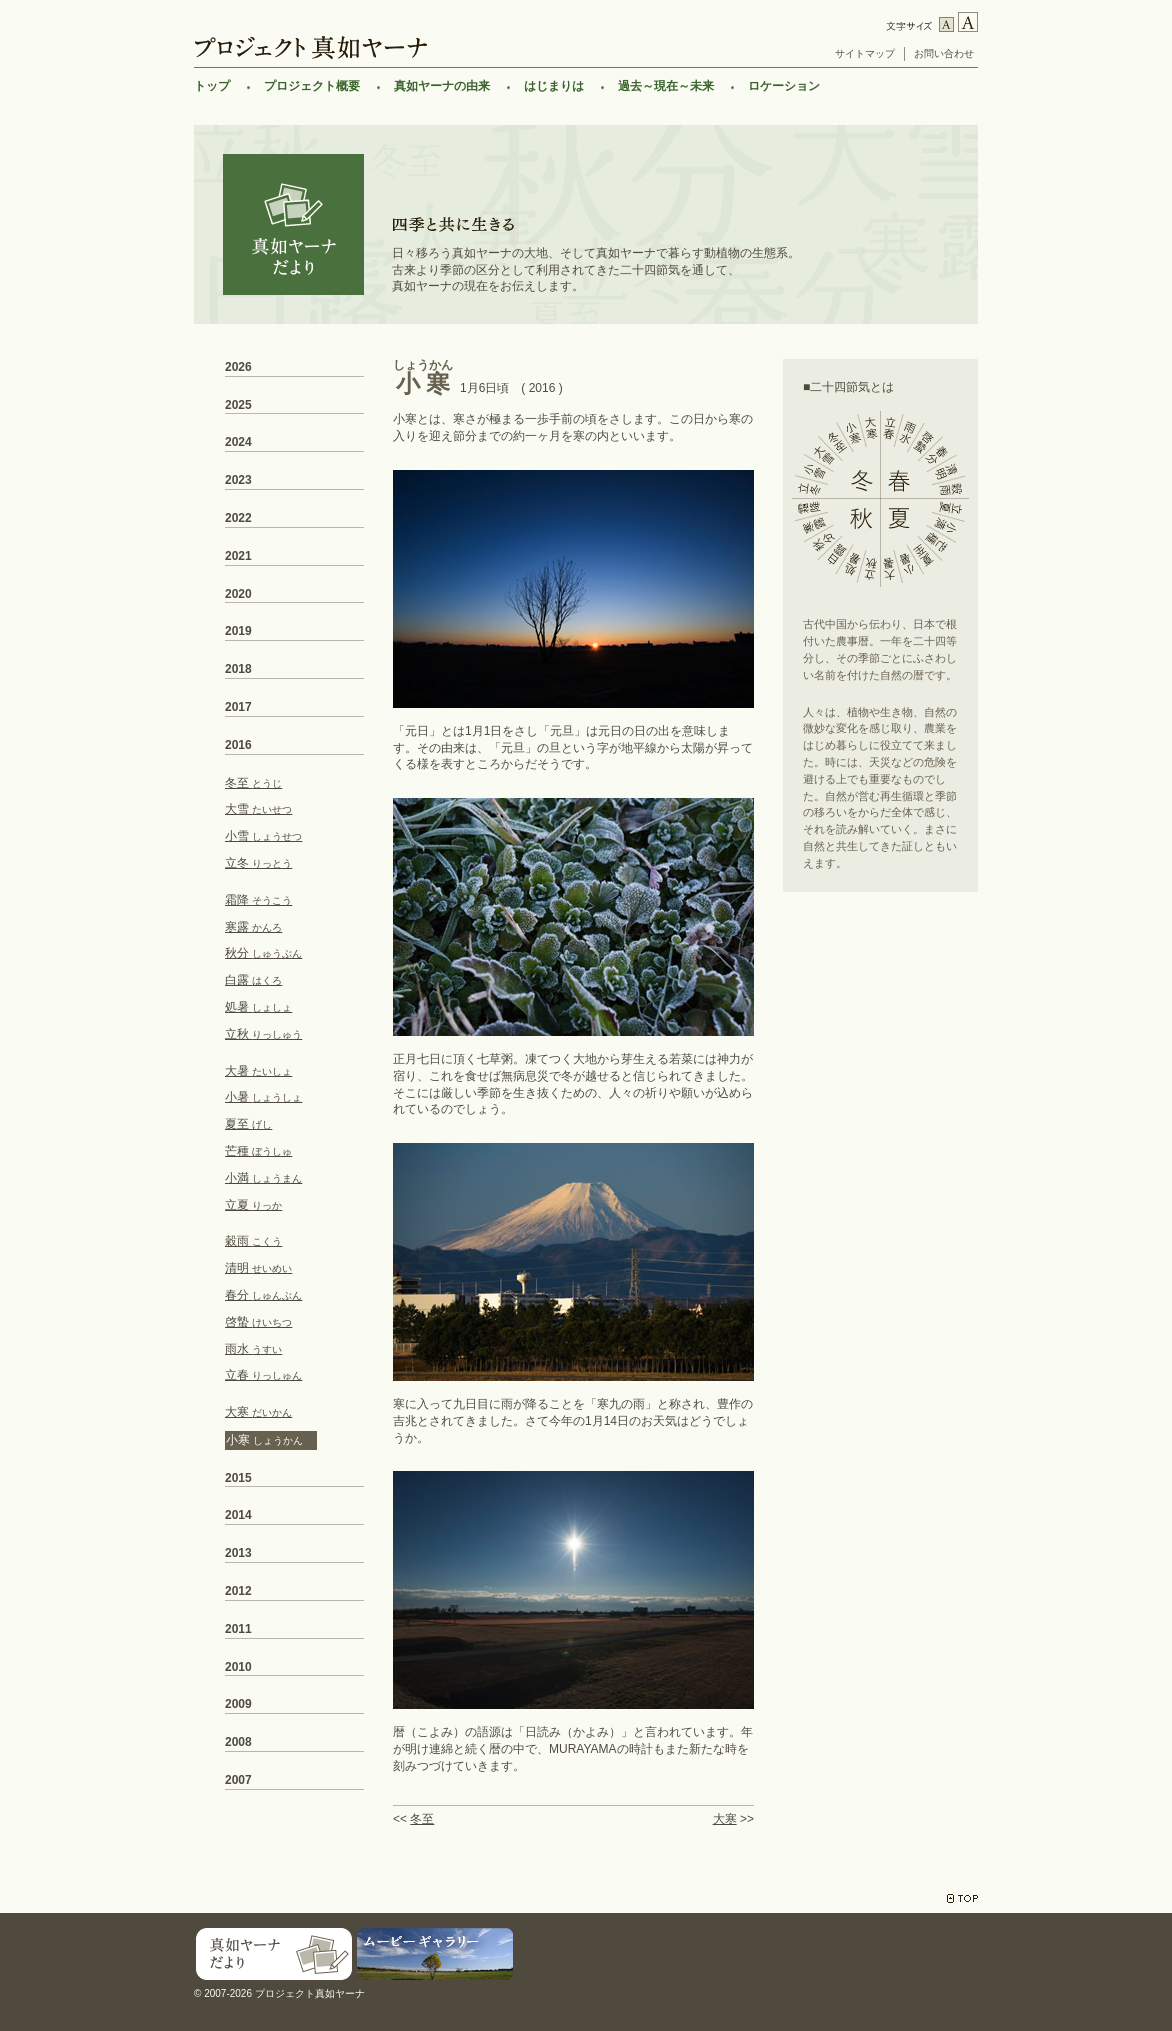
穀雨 (253, 1241)
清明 (258, 1268)
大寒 (725, 1819)
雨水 (253, 1349)
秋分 (263, 953)
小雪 (263, 836)
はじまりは (554, 86)
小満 (263, 1178)
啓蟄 (258, 1322)
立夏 (253, 1205)
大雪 (258, 809)
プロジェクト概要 (312, 86)
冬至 (422, 1819)
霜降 (258, 900)
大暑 (258, 1071)
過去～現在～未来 (666, 86)
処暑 (258, 1007)
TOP (962, 1898)
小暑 (263, 1097)
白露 (253, 980)
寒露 (253, 927)
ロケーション (784, 86)
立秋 (263, 1034)
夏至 (248, 1124)
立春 (263, 1375)
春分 (263, 1295)
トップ (212, 86)
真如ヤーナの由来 (442, 86)
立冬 (258, 863)
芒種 (258, 1151)
